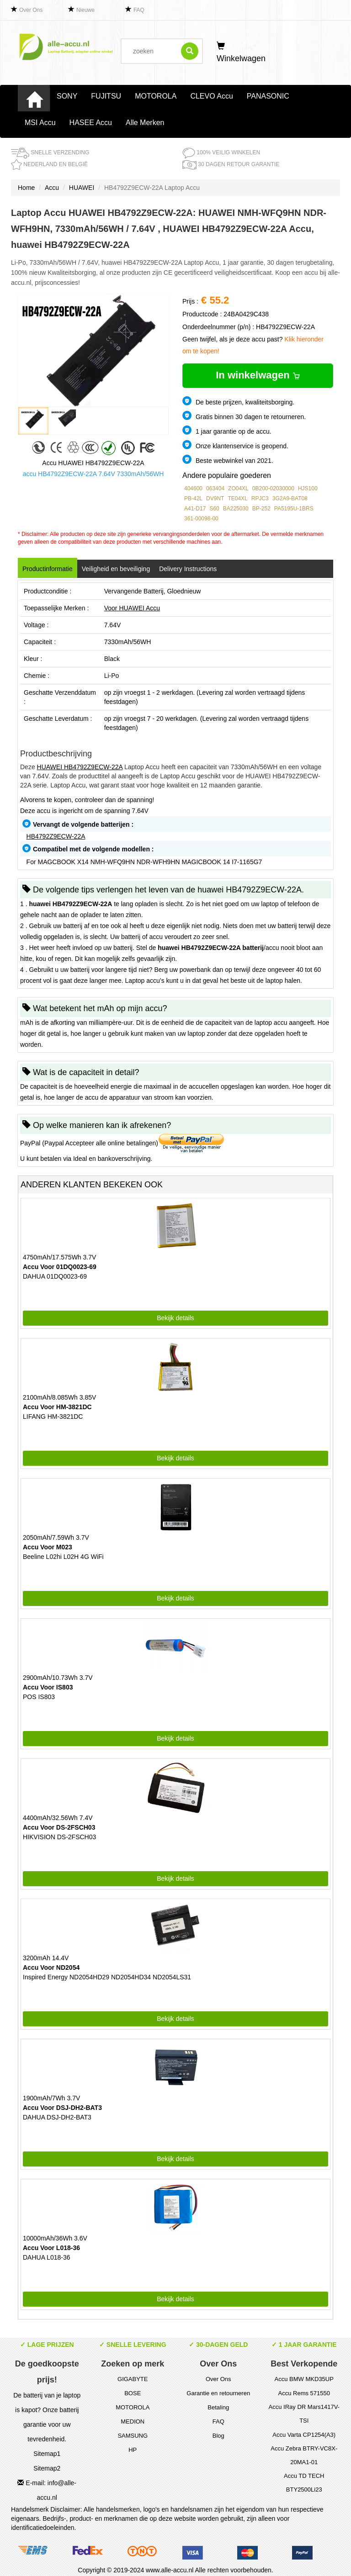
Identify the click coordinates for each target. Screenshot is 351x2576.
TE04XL (237, 498)
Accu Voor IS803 (48, 1687)
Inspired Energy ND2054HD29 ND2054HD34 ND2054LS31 (107, 1977)
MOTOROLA (155, 96)
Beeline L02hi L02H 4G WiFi (63, 1556)
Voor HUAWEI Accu (132, 608)
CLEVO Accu (211, 96)
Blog (218, 2435)
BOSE (132, 2393)
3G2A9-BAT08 (290, 498)
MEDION (132, 2421)
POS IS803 (39, 1696)
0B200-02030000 (273, 488)
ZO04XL (238, 488)
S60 (214, 508)
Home (26, 187)
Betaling (218, 2407)
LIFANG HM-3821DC (53, 1416)
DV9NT (215, 498)
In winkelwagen (257, 375)
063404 (215, 488)
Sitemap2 (46, 2468)
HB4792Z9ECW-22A (56, 836)
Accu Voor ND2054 (51, 1967)
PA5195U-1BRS (294, 508)
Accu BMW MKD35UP (304, 2379)
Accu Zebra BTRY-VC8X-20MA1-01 (304, 2455)
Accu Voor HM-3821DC (57, 1407)
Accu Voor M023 (47, 1547)
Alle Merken (145, 122)
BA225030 (236, 508)
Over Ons (31, 10)
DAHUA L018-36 (46, 2257)
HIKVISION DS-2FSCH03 (59, 1837)
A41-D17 (195, 508)
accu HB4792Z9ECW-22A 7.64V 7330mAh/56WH (93, 473)
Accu (52, 187)
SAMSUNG (132, 2435)
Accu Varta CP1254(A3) (303, 2434)
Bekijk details (175, 1318)
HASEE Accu (90, 122)
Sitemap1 (46, 2453)
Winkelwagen (241, 52)
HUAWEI (81, 187)
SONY (67, 96)
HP (132, 2449)
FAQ (138, 10)
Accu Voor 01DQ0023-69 (59, 1266)
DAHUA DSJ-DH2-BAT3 (57, 2117)
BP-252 (261, 508)
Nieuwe (85, 10)
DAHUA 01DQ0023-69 (55, 1276)
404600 (193, 488)
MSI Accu (40, 122)
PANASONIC (268, 96)
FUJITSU (106, 96)
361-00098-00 (201, 518)
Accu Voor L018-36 (51, 2247)
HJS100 (308, 488)
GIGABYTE (132, 2379)
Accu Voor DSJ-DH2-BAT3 (62, 2107)
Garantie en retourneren (218, 2393)
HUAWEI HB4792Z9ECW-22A (80, 767)
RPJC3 (260, 498)
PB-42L (193, 498)
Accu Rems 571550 (304, 2393)
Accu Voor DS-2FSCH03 (59, 1827)
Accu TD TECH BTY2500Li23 (304, 2482)
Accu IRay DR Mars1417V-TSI (304, 2413)
